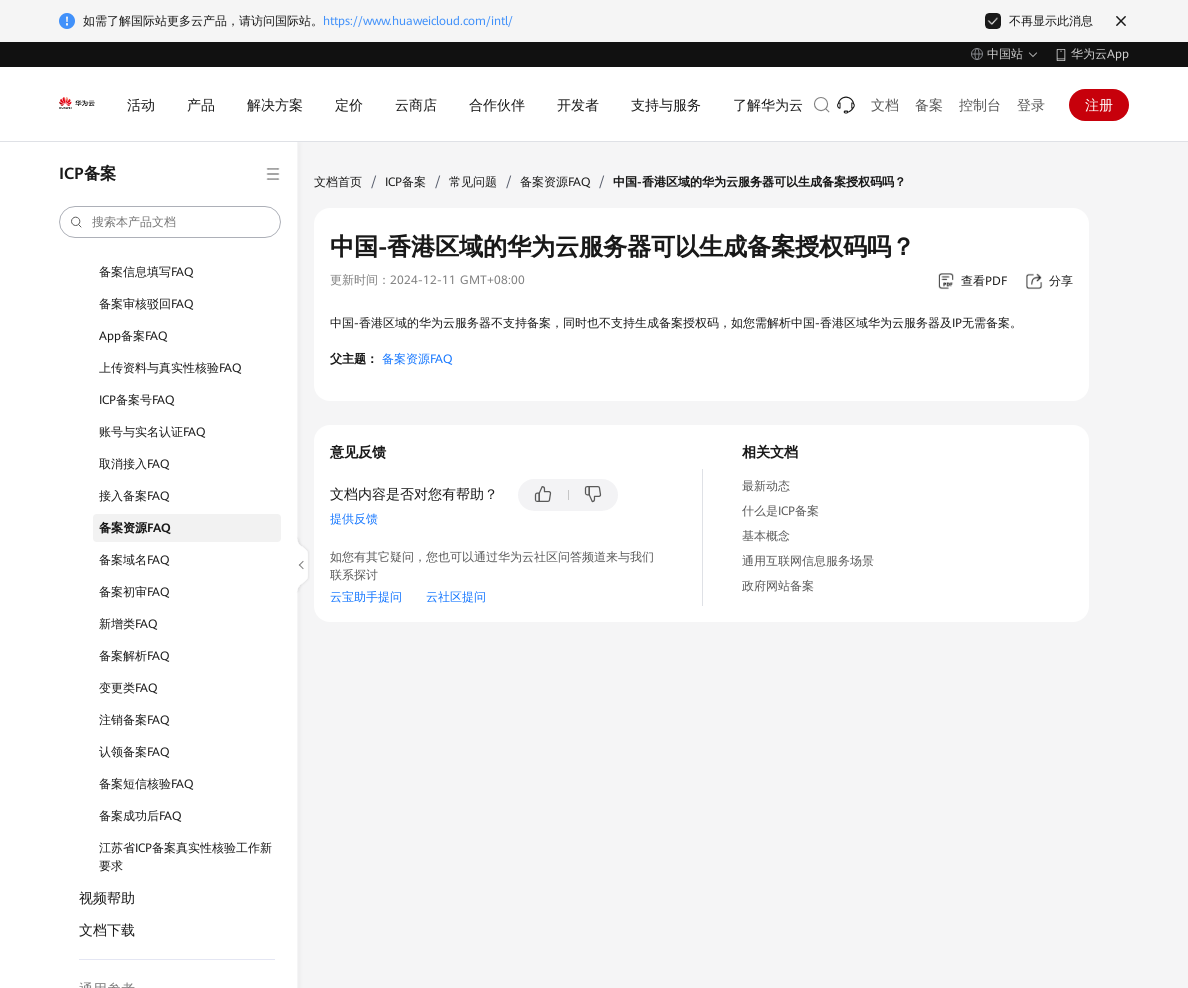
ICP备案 (405, 182)
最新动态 (766, 486)
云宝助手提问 (366, 597)
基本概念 (766, 536)
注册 (1099, 105)
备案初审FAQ (134, 592)
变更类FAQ (128, 688)
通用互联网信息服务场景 (808, 561)
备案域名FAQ (134, 560)
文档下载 (107, 930)
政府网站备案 (778, 586)
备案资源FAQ (135, 528)
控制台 (980, 105)
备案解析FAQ (134, 656)
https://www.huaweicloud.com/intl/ (418, 21)
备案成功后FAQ (140, 816)
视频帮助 (107, 898)
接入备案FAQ (134, 496)
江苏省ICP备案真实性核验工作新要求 (185, 857)
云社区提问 (456, 597)
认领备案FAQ (134, 752)
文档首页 (338, 182)
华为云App (1100, 54)
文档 (885, 105)
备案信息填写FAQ (146, 272)
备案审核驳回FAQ (146, 304)
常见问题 (473, 182)
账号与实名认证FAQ (152, 432)
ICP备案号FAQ (136, 400)
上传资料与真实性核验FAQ (170, 368)
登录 (1031, 105)
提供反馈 (354, 519)
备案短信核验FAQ (146, 784)
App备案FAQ (133, 336)
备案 (929, 105)
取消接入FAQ (134, 464)
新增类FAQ (128, 624)
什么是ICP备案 (780, 511)
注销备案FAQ (134, 720)
